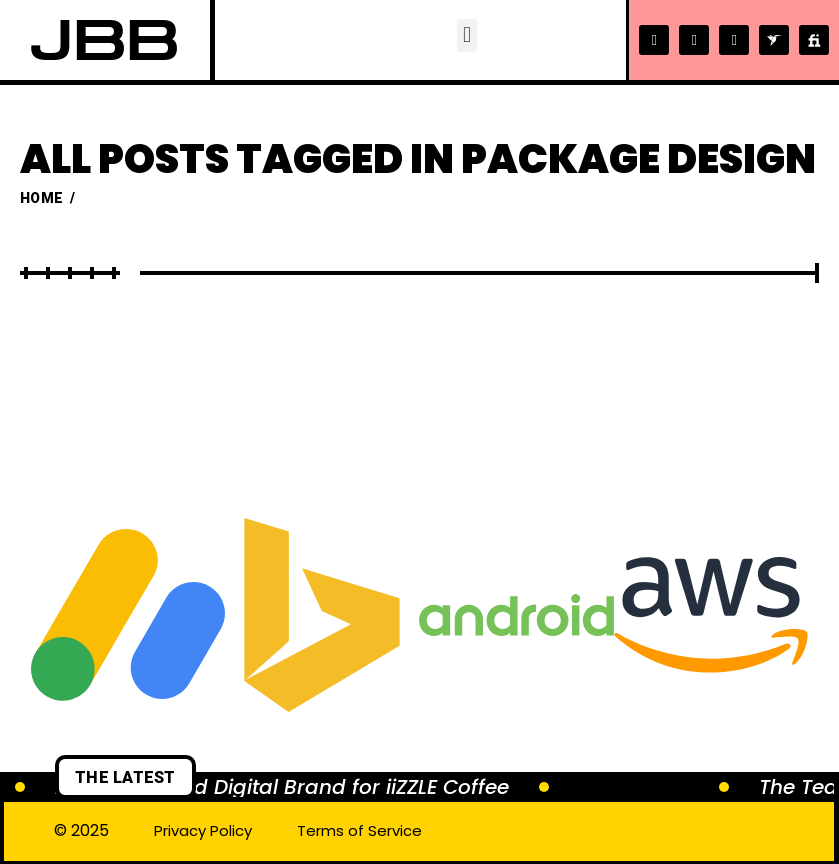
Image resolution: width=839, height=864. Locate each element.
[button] (465, 35)
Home (41, 198)
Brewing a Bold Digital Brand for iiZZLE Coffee (282, 787)
